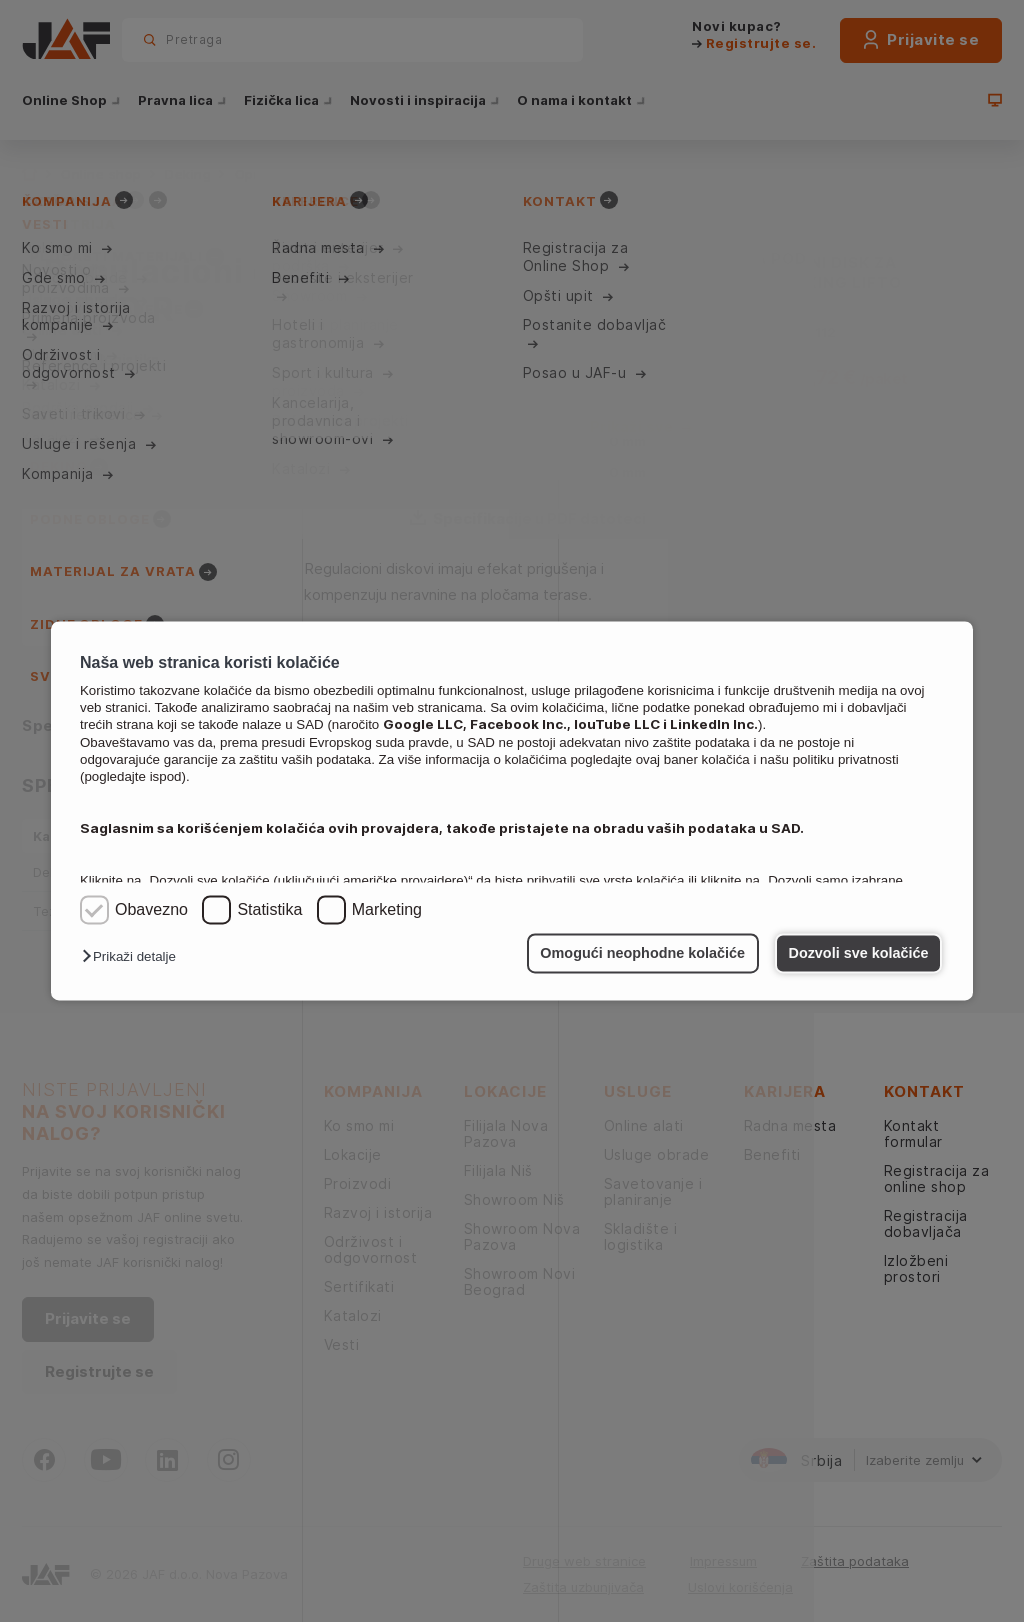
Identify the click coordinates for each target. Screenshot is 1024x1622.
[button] (134, 957)
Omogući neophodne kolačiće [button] (642, 953)
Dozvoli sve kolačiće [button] (858, 953)
